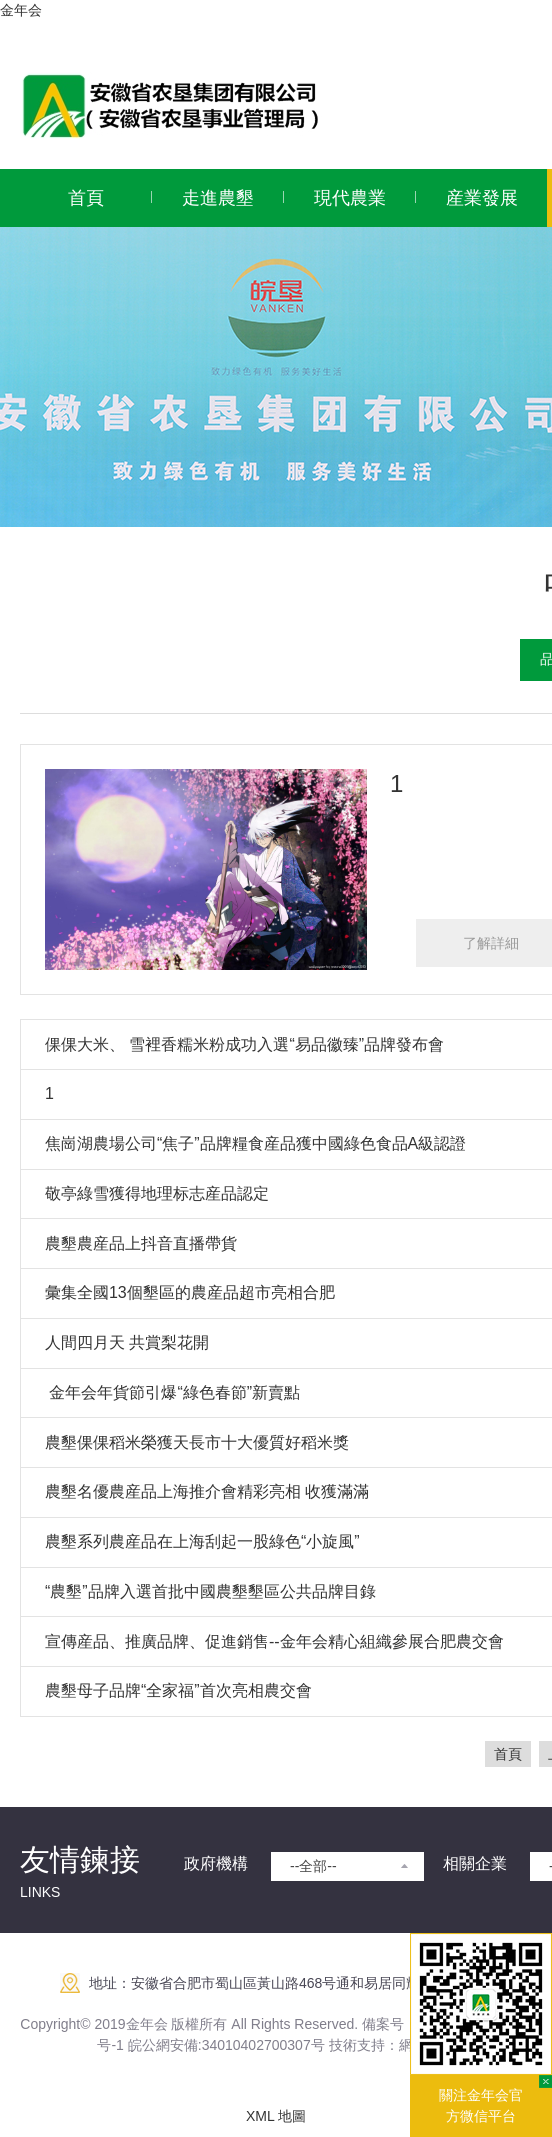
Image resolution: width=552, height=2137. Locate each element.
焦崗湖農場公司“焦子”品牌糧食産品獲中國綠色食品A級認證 (255, 1143)
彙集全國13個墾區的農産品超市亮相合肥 (190, 1292)
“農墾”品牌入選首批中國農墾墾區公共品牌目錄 (210, 1591)
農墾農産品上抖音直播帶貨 (141, 1243)
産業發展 (482, 198)
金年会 (21, 10)
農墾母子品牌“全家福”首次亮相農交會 (178, 1690)
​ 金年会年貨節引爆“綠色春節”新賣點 (172, 1392)
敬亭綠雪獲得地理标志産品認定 (157, 1193)
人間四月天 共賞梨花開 (127, 1342)
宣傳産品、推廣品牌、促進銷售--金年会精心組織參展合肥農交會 (274, 1641)
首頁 (86, 198)
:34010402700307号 (261, 2045)
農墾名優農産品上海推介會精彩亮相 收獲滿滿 (207, 1491)
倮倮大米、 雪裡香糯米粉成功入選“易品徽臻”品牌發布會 (244, 1044)
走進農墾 (218, 198)
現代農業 (350, 198)
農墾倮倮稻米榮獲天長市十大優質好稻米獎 (197, 1442)
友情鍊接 (80, 1859)
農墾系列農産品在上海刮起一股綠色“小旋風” (202, 1541)
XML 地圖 (276, 2116)
